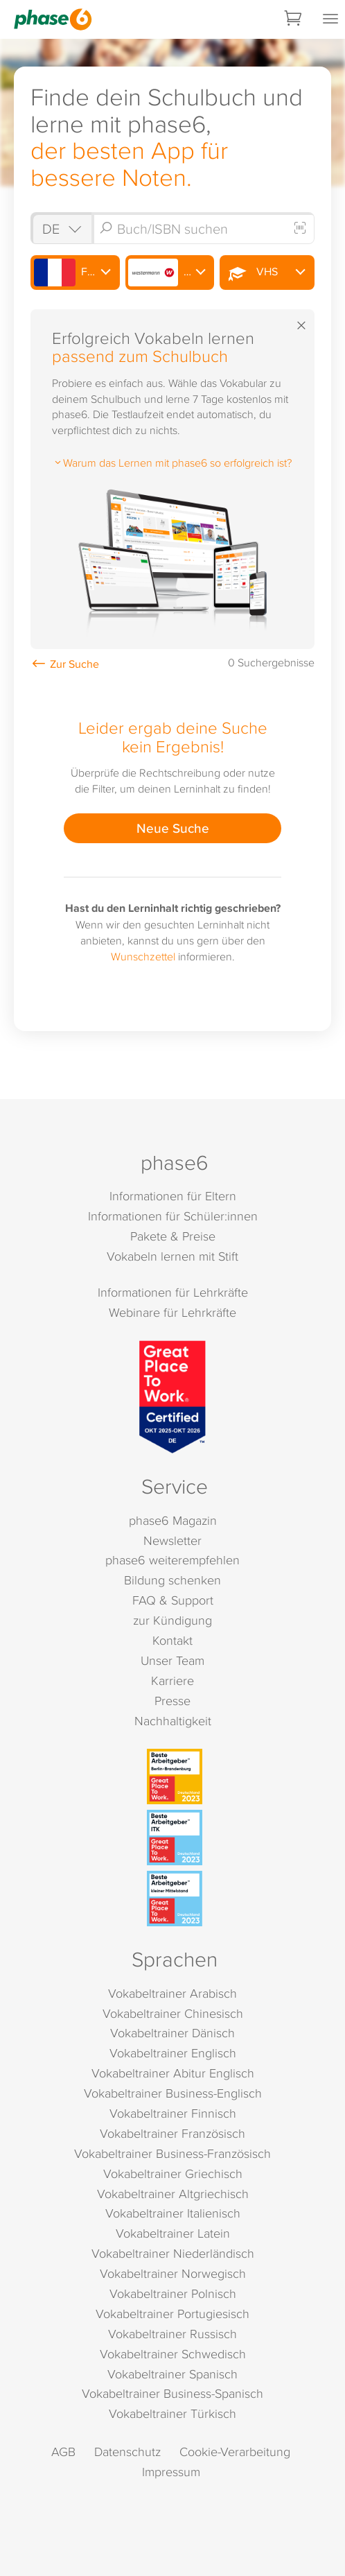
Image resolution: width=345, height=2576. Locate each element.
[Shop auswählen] (60, 228)
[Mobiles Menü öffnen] (330, 19)
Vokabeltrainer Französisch (172, 2133)
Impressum (171, 2471)
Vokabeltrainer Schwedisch (173, 2353)
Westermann (171, 272)
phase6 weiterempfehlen (172, 1559)
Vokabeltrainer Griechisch (172, 2173)
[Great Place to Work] (172, 1396)
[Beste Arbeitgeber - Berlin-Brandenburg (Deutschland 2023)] (174, 1776)
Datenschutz (127, 2451)
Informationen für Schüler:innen (173, 1216)
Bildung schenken (172, 1580)
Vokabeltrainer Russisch (172, 2333)
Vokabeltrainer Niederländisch (172, 2253)
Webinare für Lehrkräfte (172, 1312)
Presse (172, 1700)
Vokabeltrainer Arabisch (172, 1993)
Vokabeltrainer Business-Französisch (172, 2153)
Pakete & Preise (172, 1236)
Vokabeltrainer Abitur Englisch (172, 2073)
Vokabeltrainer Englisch (172, 2052)
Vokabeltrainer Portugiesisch (172, 2313)
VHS (250, 272)
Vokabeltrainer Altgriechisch (173, 2193)
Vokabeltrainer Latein (173, 2233)
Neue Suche (172, 828)
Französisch (77, 272)
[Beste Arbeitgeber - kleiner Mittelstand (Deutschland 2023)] (174, 1898)
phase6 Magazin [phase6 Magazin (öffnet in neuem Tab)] (173, 1520)
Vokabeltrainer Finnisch (172, 2113)
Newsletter (172, 1540)
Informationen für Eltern (172, 1195)
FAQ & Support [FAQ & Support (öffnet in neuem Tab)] (172, 1600)
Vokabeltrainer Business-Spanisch (172, 2393)
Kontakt (172, 1640)
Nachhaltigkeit (172, 1720)
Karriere (172, 1680)
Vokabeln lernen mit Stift (172, 1256)
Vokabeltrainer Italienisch (172, 2213)
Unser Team (172, 1660)
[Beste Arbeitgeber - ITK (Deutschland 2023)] (174, 1837)
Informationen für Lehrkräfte (173, 1292)
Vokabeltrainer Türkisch (172, 2413)
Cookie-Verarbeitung (234, 2451)
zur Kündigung (172, 1620)
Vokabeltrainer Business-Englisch (173, 2093)
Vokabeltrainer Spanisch (172, 2374)
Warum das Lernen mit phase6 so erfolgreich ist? (172, 462)
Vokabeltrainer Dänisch (172, 2032)
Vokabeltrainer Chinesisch (173, 2013)
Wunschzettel (143, 956)
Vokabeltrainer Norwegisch (173, 2273)
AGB (63, 2451)
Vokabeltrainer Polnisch (172, 2293)
